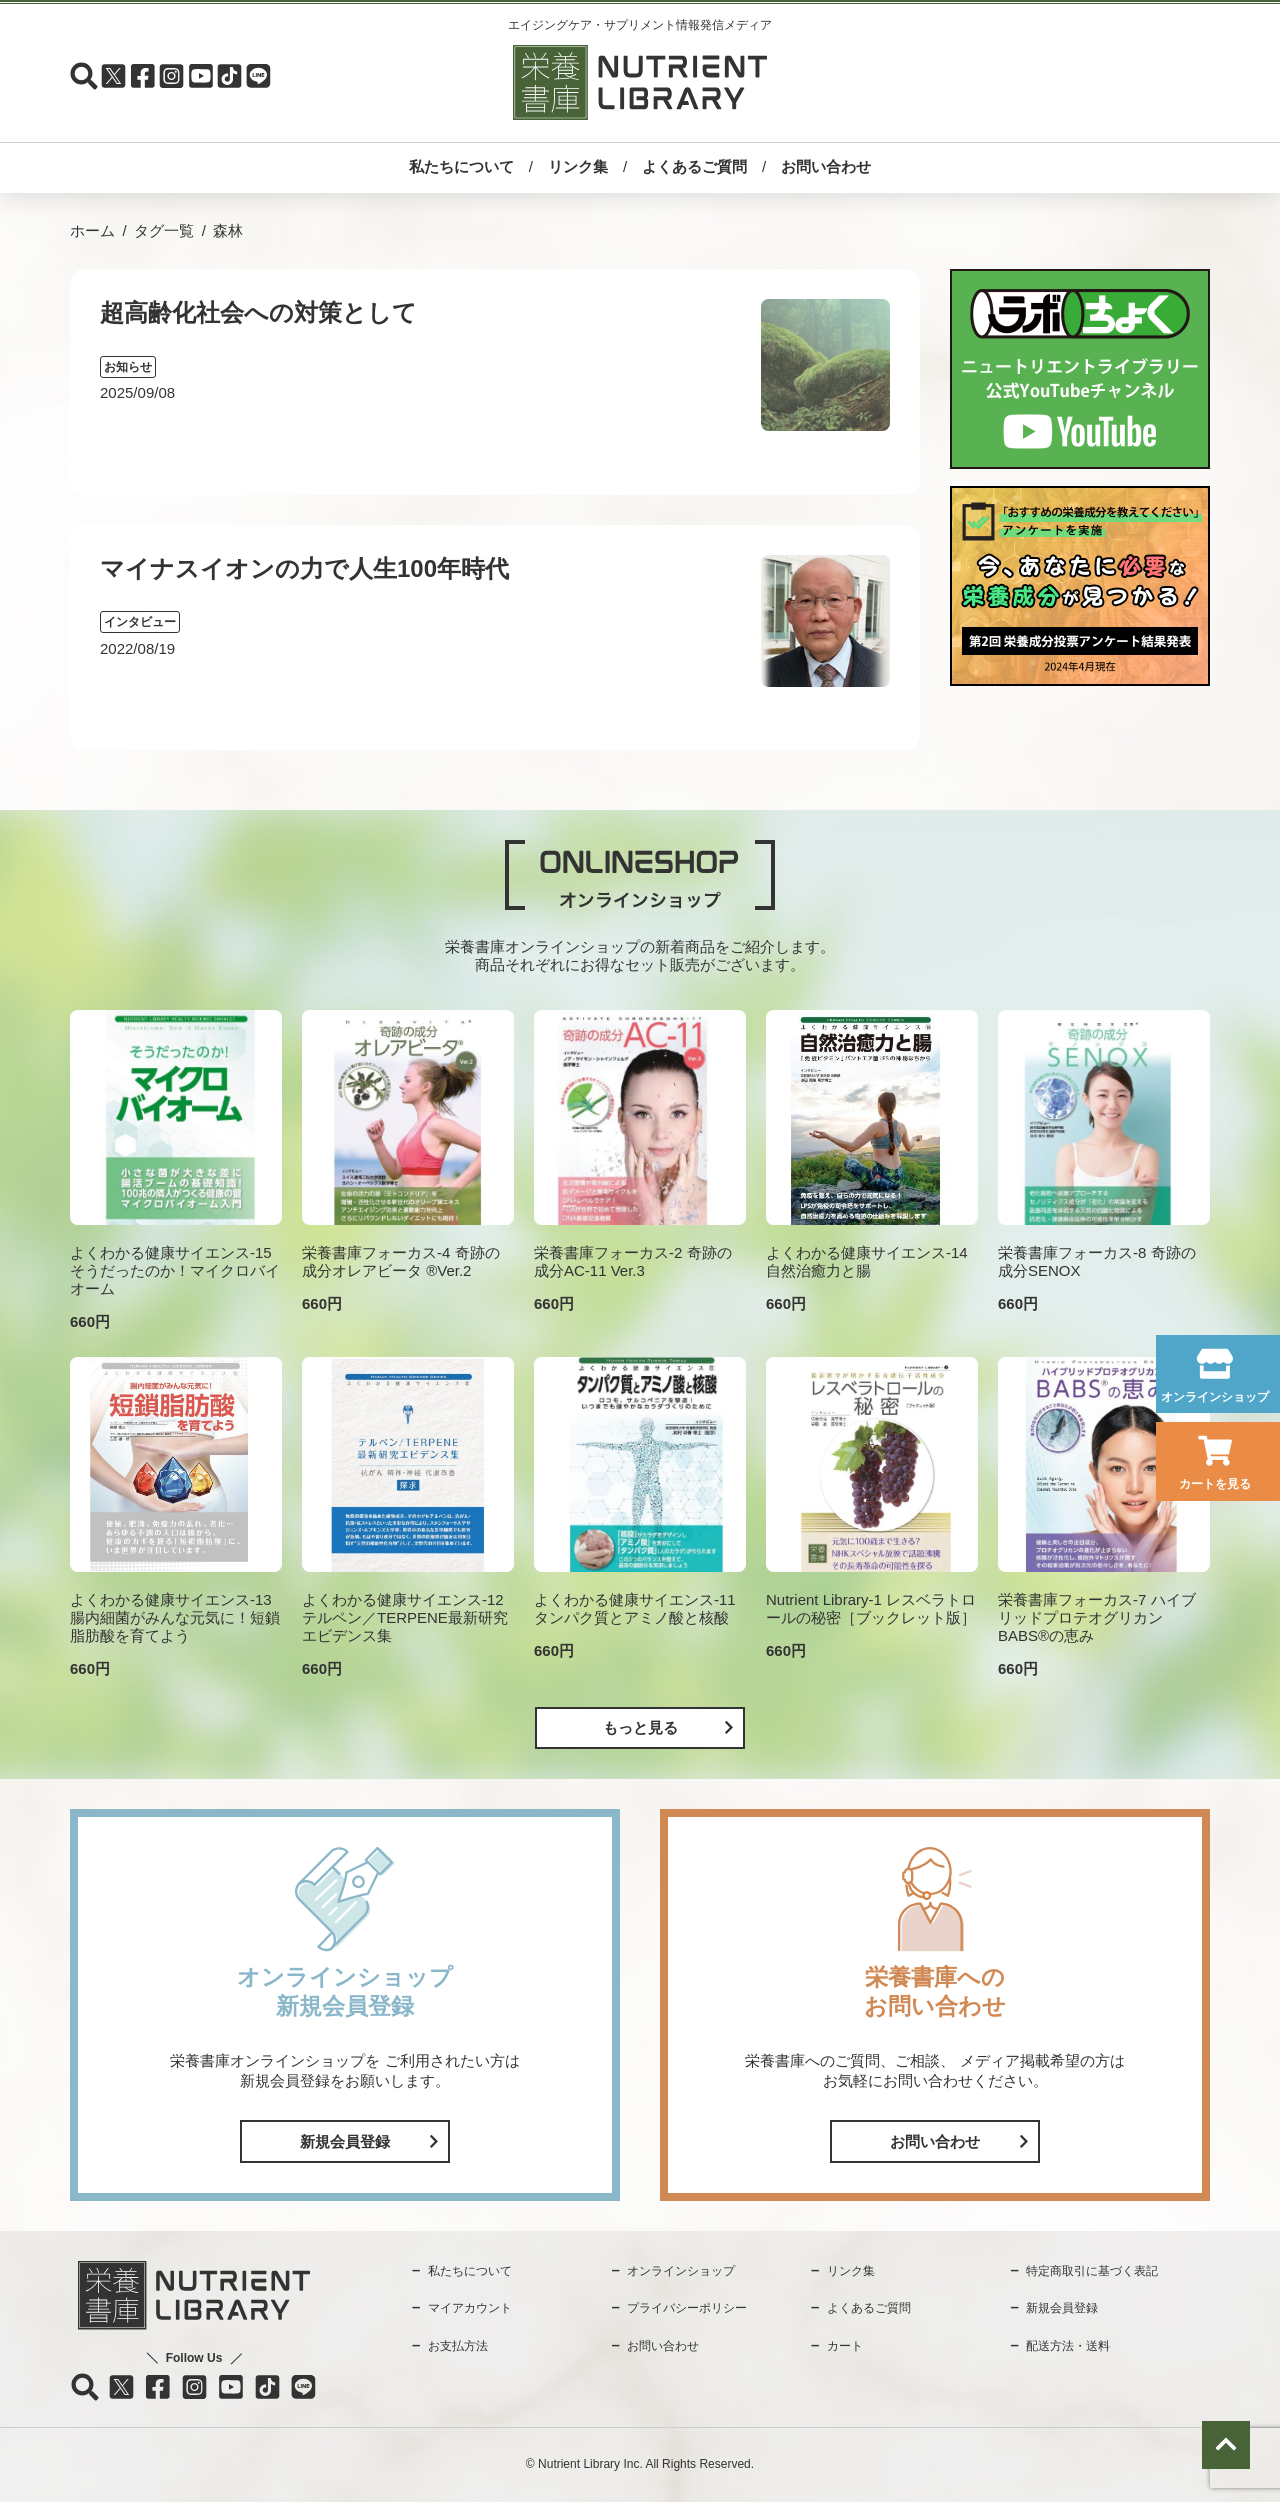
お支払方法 (458, 2346)
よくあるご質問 (694, 166)
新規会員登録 (345, 2141)
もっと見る (640, 1727)
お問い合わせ (826, 166)
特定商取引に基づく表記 (1092, 2271)
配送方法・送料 (1068, 2346)
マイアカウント (470, 2308)
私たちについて (461, 166)
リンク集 (578, 166)
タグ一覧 (164, 230)
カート (845, 2346)
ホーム (92, 230)
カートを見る (1215, 1484)
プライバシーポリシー (687, 2308)
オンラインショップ (1215, 1397)
